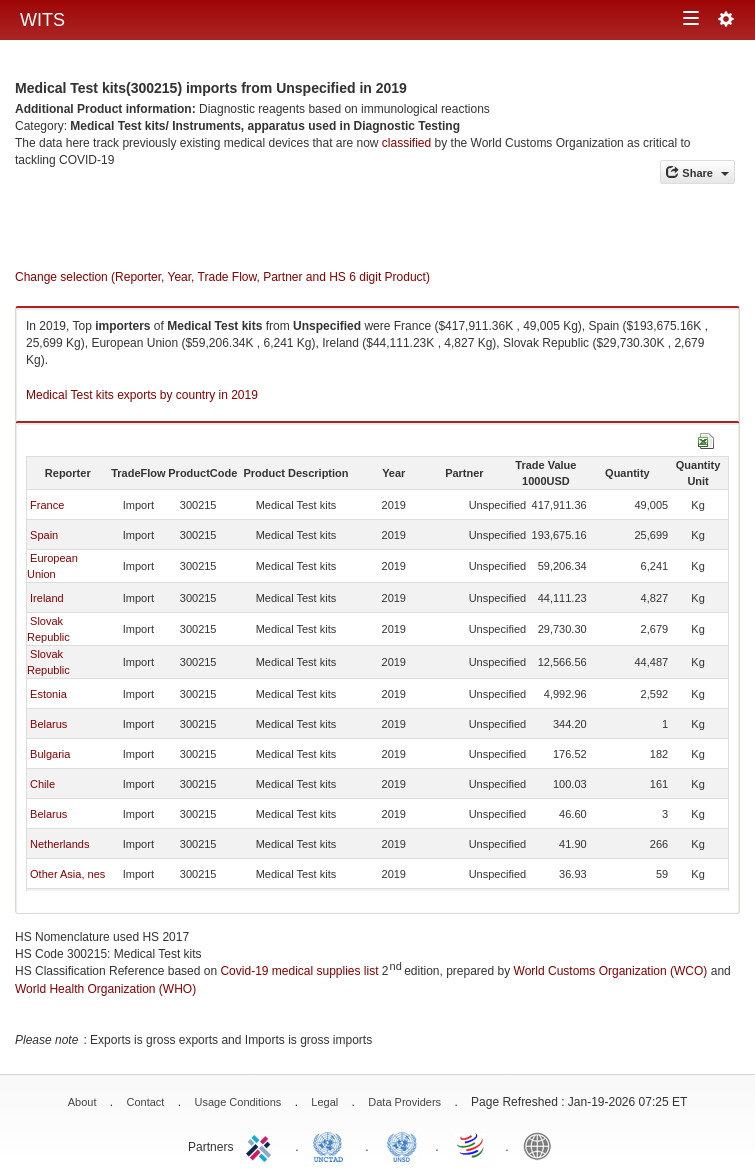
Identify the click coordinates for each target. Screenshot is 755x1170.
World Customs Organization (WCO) (611, 971)
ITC (262, 1145)
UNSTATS (402, 1145)
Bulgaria (50, 754)
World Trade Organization (472, 1145)
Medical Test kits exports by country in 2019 (142, 395)
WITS (42, 20)
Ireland (47, 598)
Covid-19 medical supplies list (299, 971)
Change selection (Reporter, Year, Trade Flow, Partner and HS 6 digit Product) (222, 277)
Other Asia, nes (67, 874)
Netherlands (59, 844)
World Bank (542, 1145)
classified (406, 143)
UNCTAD (332, 1145)
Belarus (48, 724)
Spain (44, 535)
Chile (42, 784)
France (47, 505)
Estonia (48, 694)
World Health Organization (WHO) (105, 989)
